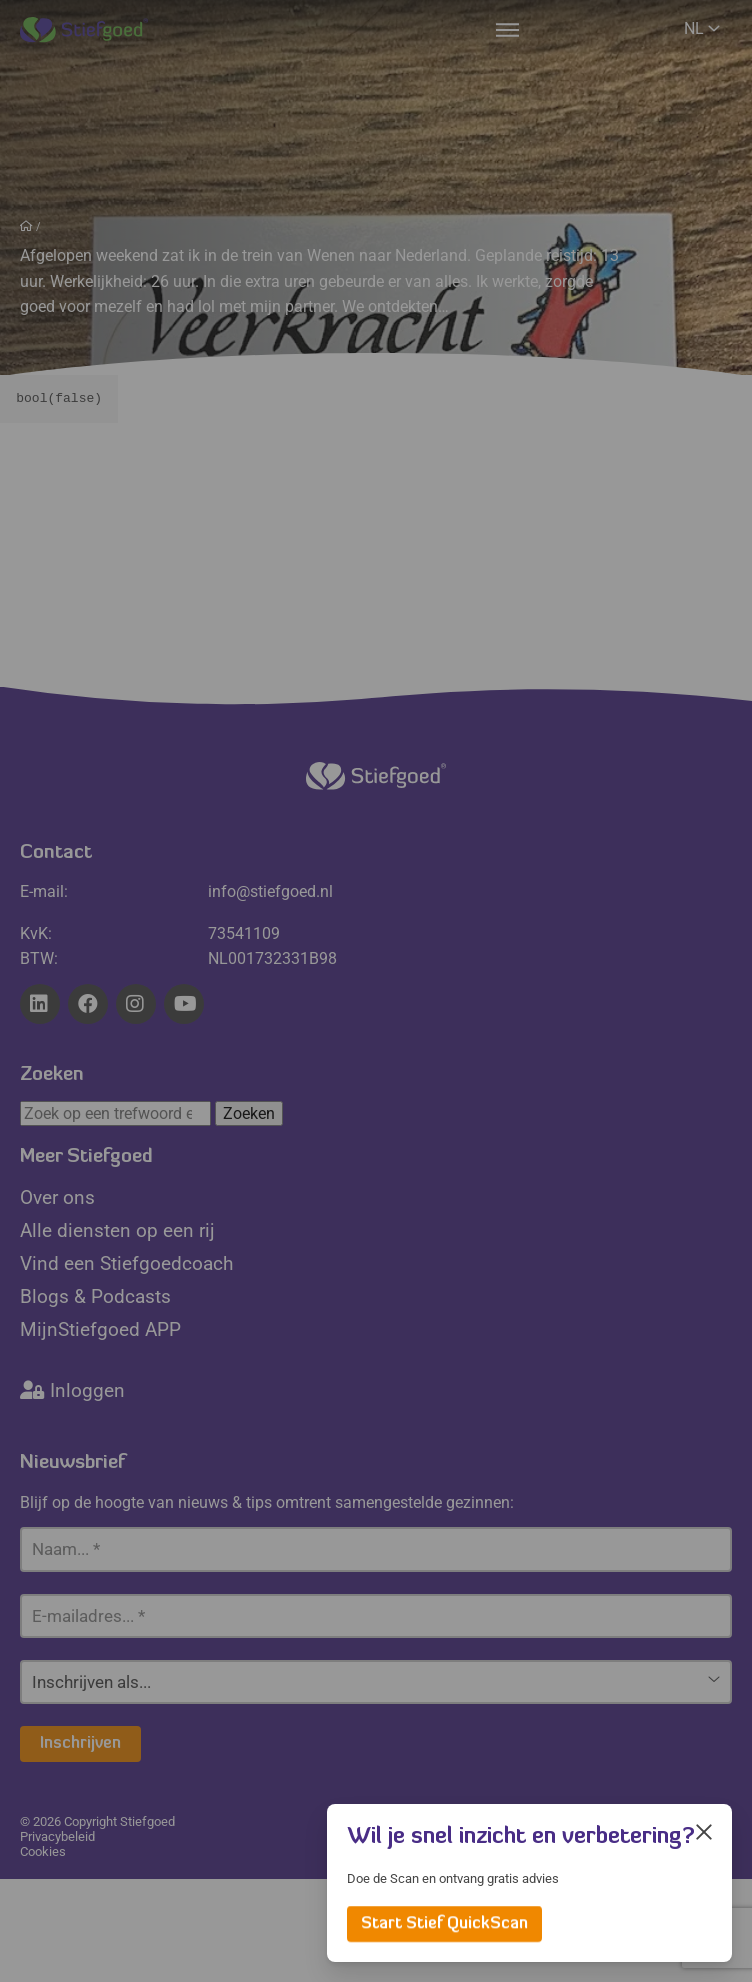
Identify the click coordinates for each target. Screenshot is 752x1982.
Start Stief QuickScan (444, 1924)
